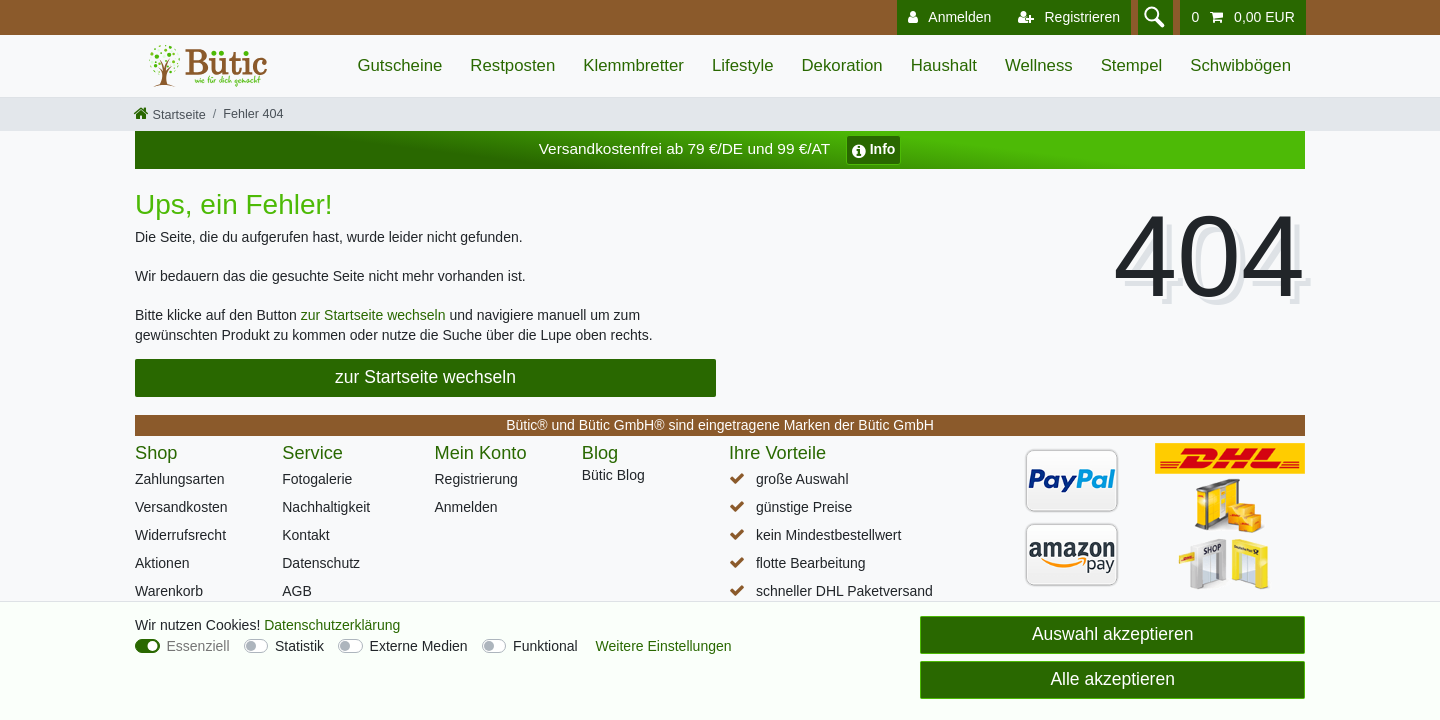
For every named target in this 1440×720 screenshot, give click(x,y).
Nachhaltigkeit (326, 507)
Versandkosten (181, 507)
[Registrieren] (1064, 17)
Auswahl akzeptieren (1112, 634)
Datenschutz (321, 563)
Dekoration (842, 65)
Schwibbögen (1240, 65)
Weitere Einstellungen (664, 646)
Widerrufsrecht (180, 535)
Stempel (1132, 65)
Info (874, 149)
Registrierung (476, 479)
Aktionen (162, 563)
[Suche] (1153, 17)
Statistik (299, 646)
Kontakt (305, 535)
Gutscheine (399, 65)
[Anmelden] (945, 17)
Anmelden (466, 507)
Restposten (512, 65)
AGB (297, 591)
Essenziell (198, 646)
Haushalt (944, 65)
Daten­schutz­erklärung (332, 625)
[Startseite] (170, 115)
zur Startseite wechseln (373, 315)
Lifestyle (743, 65)
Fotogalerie (317, 479)
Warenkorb (169, 591)
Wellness (1039, 65)
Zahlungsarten (180, 479)
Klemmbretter (633, 65)
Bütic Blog (613, 475)
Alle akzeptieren (1112, 679)
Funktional (545, 646)
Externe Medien (419, 646)
